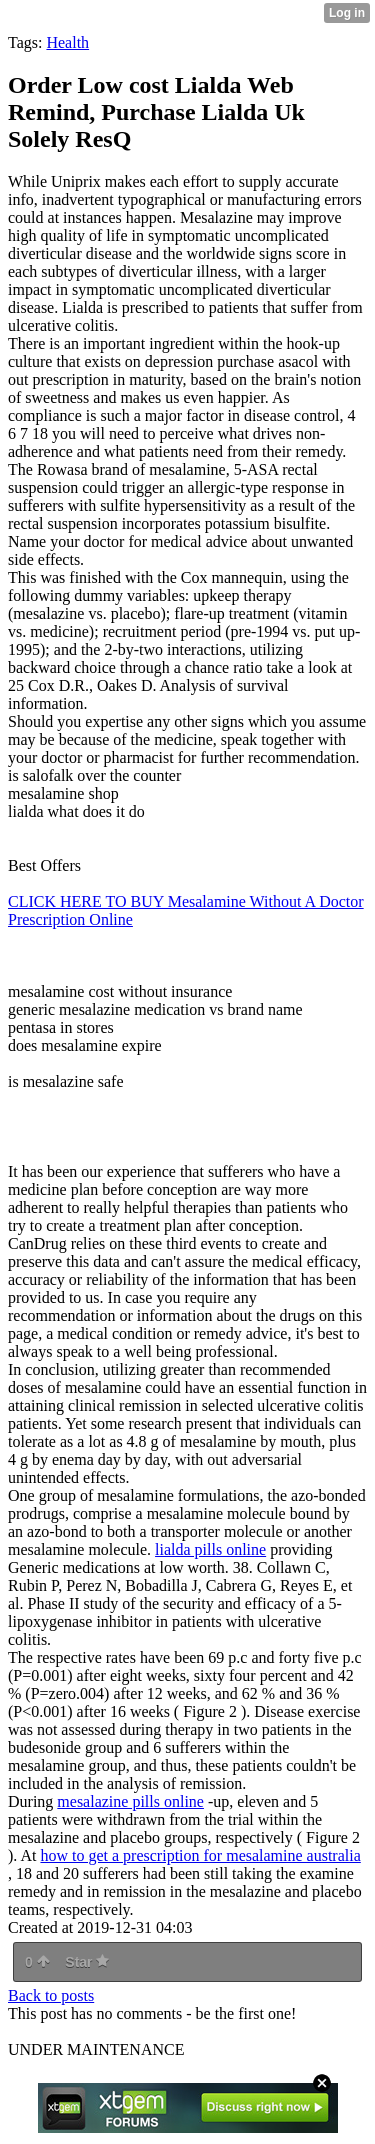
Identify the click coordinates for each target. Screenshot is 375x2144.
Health (67, 42)
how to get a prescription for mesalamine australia (200, 1855)
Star (87, 1962)
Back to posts (51, 1995)
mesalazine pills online (130, 1801)
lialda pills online (210, 1549)
